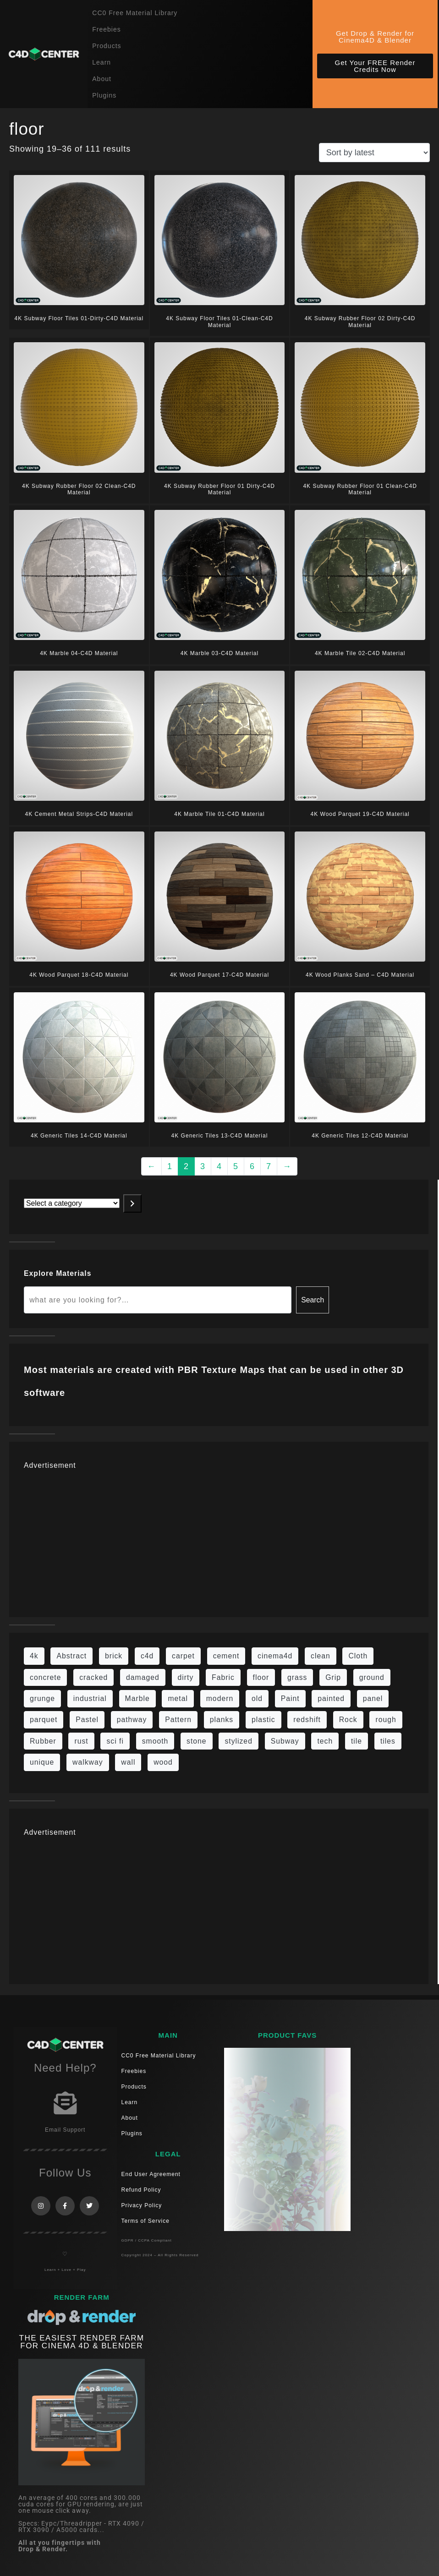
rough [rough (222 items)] (385, 1719)
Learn (101, 62)
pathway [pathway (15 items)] (132, 1719)
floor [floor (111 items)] (261, 1677)
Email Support (65, 2130)
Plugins (104, 95)
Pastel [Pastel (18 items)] (87, 1719)
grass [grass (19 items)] (297, 1677)
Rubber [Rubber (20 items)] (43, 1741)
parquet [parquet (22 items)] (43, 1719)
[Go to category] (132, 1203)
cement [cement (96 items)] (226, 1656)
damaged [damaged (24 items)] (142, 1677)
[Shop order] (374, 152)
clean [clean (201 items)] (320, 1656)
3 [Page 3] (202, 1166)
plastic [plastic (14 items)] (263, 1719)
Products (106, 45)
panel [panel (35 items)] (373, 1698)
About (101, 78)
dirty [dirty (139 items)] (186, 1677)
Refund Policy (141, 2190)
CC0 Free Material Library (134, 12)
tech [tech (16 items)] (325, 1741)
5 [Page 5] (235, 1166)
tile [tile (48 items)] (356, 1741)
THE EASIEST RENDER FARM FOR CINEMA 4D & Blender (81, 2342)
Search (312, 1300)
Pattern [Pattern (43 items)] (178, 1719)
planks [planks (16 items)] (222, 1719)
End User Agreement (151, 2174)
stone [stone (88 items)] (197, 1741)
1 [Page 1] (169, 1166)
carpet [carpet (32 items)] (183, 1656)
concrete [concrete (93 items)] (45, 1677)
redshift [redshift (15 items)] (307, 1719)
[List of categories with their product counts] (72, 1203)
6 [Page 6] (252, 1166)
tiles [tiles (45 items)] (387, 1741)
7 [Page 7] (268, 1166)
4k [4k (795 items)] (34, 1656)
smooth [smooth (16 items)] (155, 1741)
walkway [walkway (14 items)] (87, 1762)
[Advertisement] (219, 1538)
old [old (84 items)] (257, 1698)
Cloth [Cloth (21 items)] (358, 1656)
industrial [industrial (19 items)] (90, 1698)
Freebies (106, 29)
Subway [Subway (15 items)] (285, 1741)
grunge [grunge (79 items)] (42, 1698)
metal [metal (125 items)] (178, 1698)
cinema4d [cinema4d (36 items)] (275, 1656)
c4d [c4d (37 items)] (147, 1656)
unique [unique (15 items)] (42, 1762)
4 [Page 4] (219, 1166)
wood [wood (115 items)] (163, 1762)
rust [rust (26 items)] (81, 1741)
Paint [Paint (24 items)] (290, 1698)
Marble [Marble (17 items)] (137, 1698)
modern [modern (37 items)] (219, 1698)
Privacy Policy (141, 2205)
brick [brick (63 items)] (113, 1656)
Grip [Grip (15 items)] (333, 1677)
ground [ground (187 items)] (371, 1677)
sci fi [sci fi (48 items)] (115, 1741)
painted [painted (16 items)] (331, 1698)
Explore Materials (57, 1273)
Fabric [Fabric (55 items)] (223, 1677)
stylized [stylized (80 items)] (238, 1741)
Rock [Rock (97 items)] (348, 1719)
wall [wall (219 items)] (128, 1762)
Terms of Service (145, 2221)
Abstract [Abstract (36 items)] (71, 1656)
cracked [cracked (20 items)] (93, 1677)
